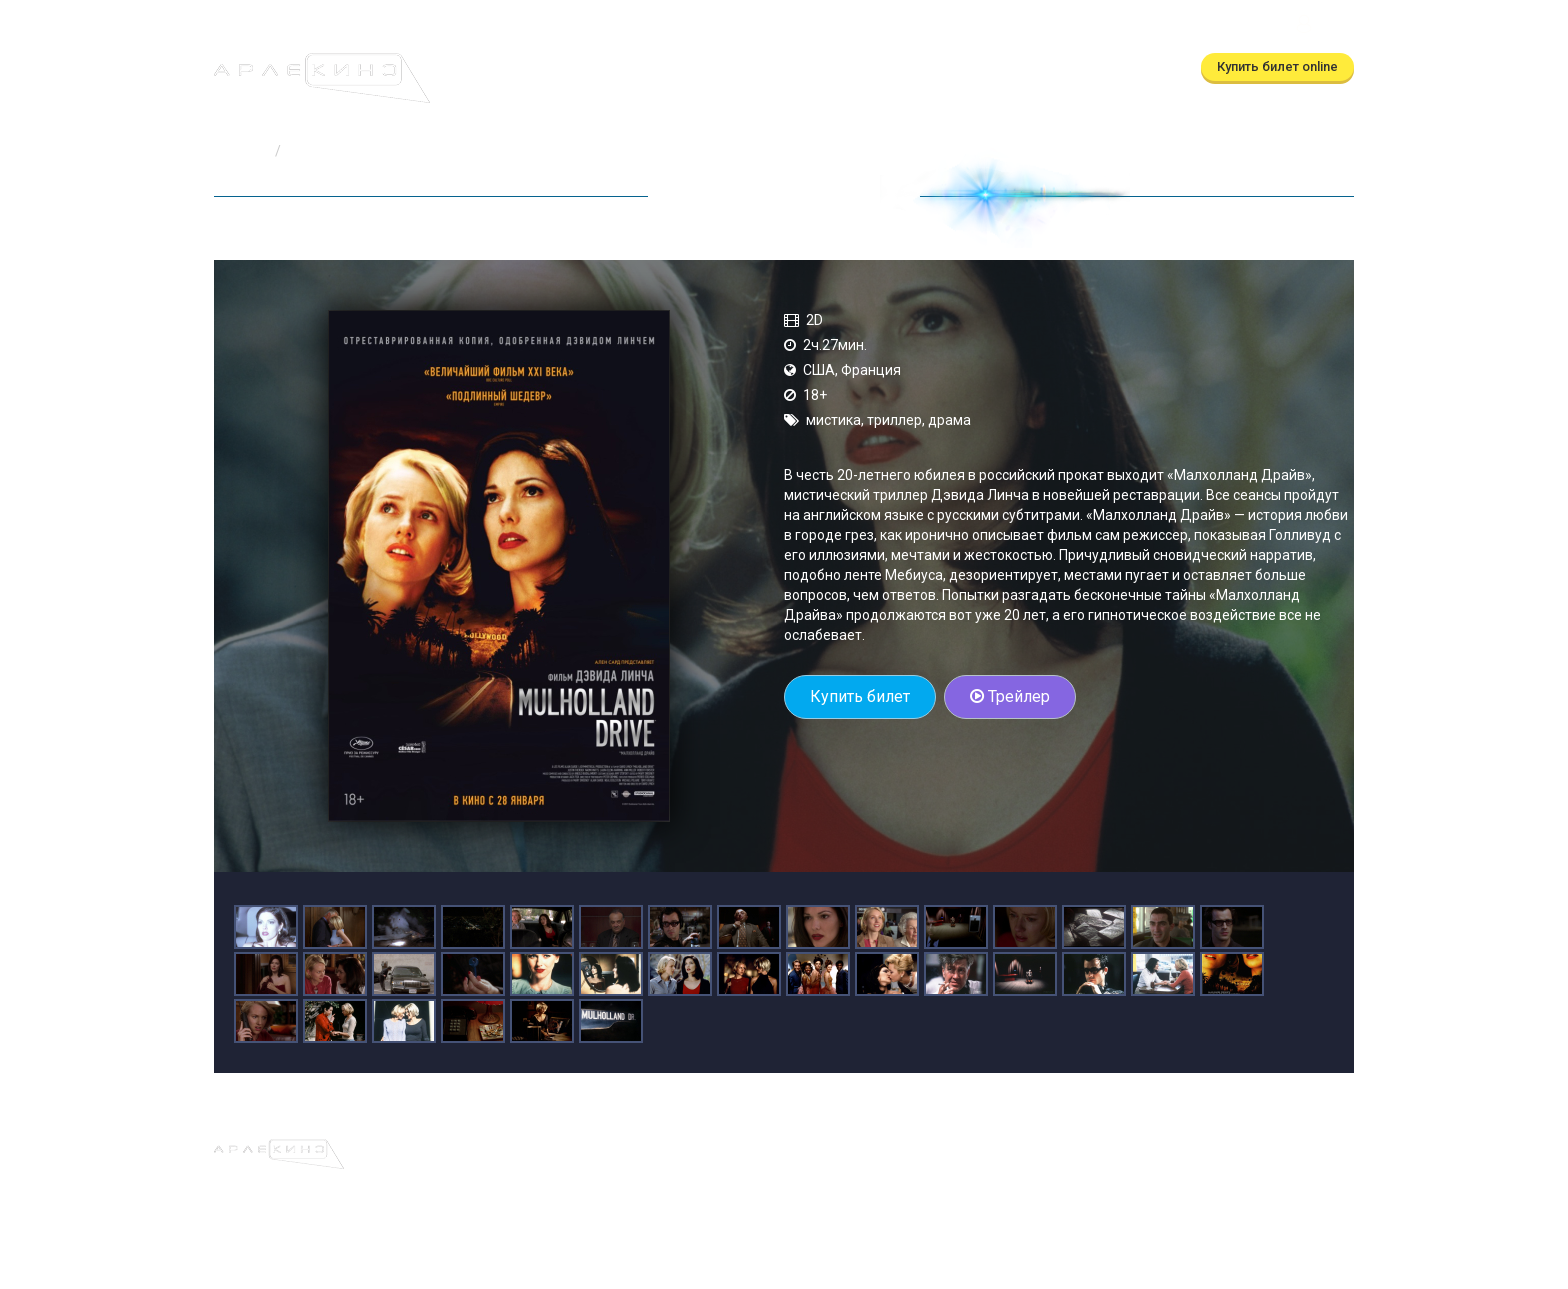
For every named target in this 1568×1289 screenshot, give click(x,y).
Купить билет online (1277, 66)
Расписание (591, 67)
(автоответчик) (919, 26)
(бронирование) (740, 26)
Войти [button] (1323, 26)
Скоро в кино (703, 67)
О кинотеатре (820, 67)
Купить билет (860, 696)
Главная (240, 151)
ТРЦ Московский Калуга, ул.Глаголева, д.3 (1145, 26)
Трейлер (1010, 696)
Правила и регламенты (921, 1149)
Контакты (924, 67)
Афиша (502, 67)
